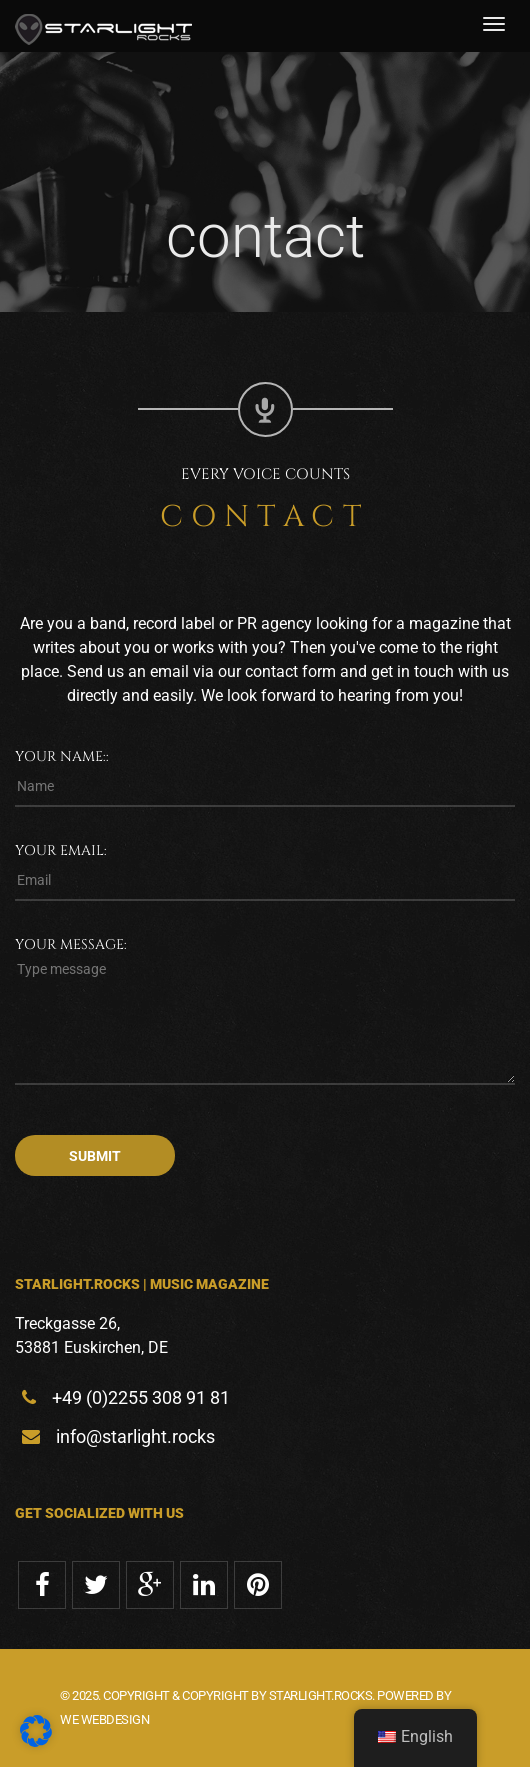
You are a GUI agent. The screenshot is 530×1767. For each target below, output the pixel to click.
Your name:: (62, 756)
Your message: (71, 944)
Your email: (61, 850)
